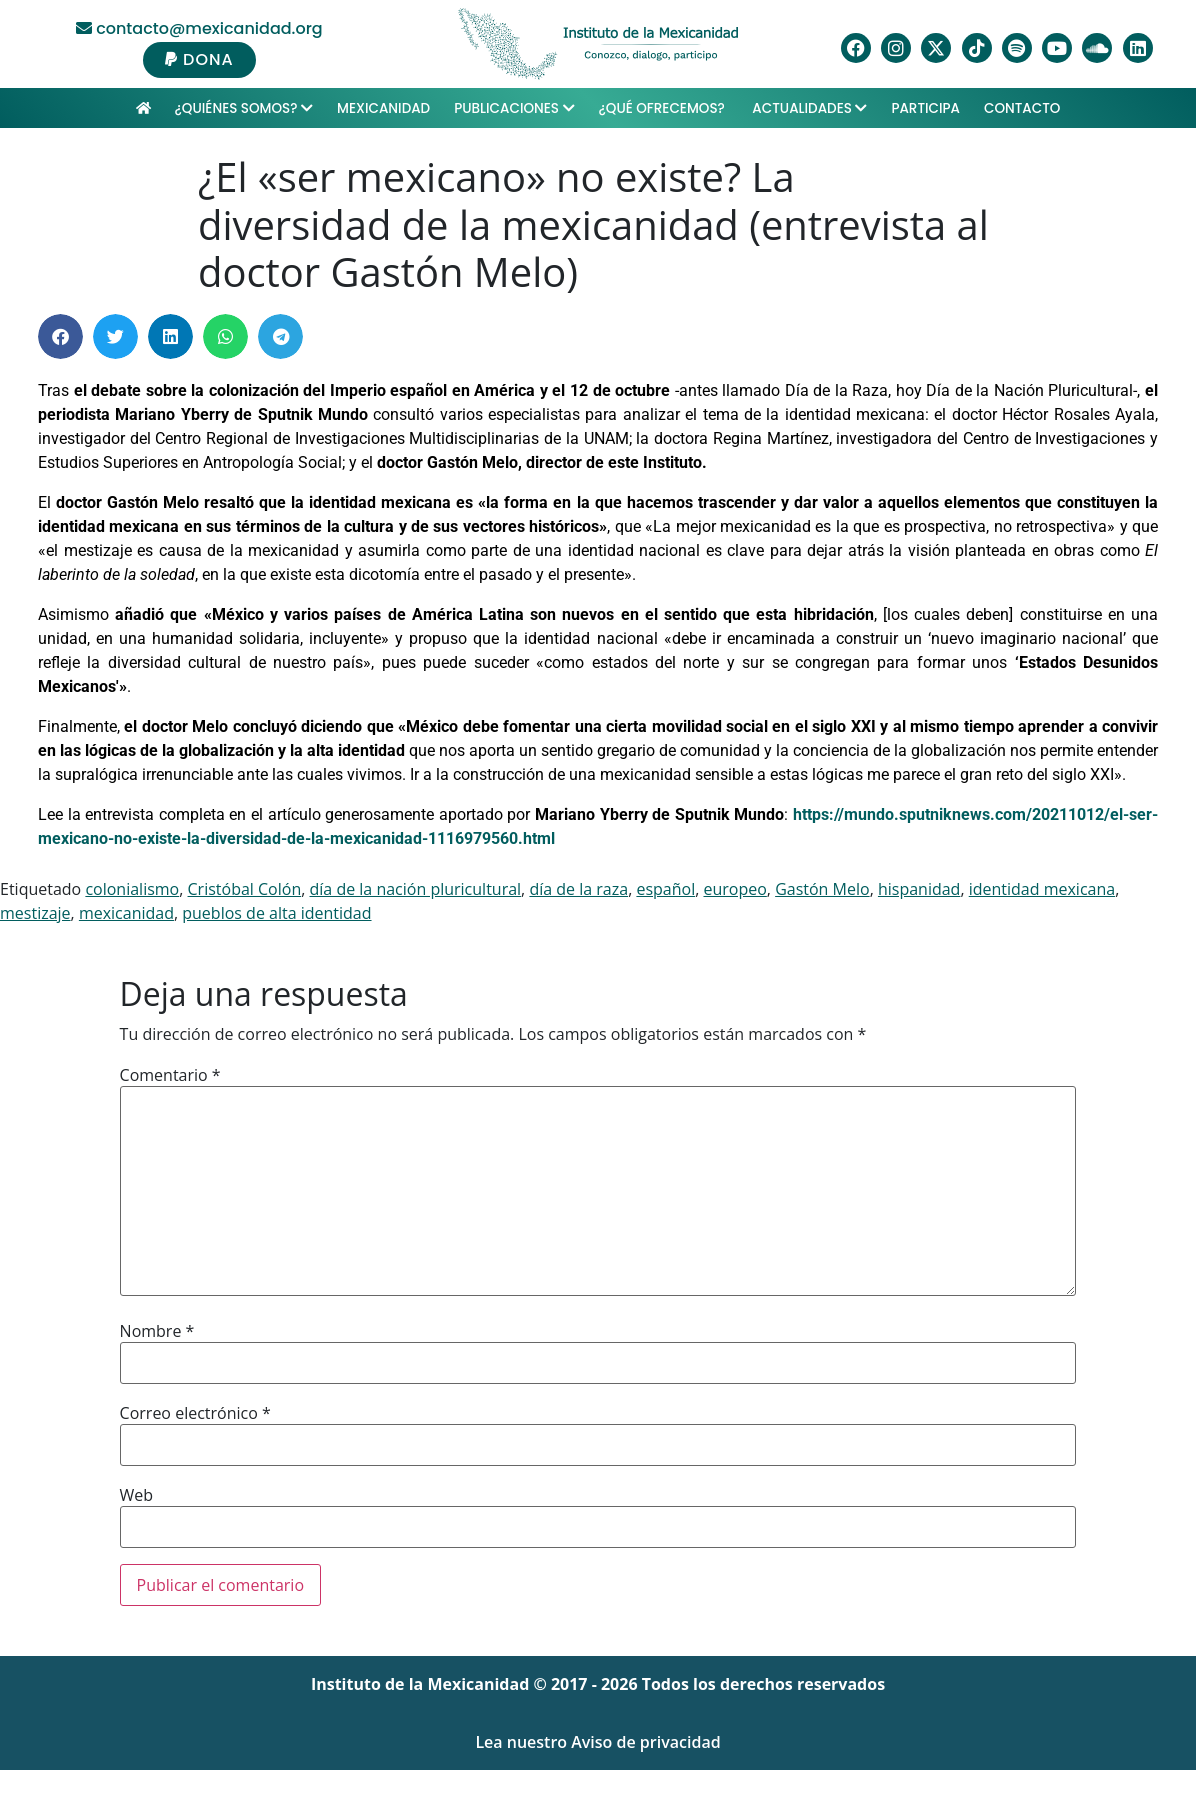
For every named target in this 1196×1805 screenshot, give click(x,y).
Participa (925, 108)
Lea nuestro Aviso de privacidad (597, 1742)
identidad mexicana (1042, 889)
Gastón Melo (822, 889)
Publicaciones (514, 108)
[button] (60, 336)
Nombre (157, 1331)
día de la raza (578, 889)
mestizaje (35, 913)
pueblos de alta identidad (276, 913)
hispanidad (919, 889)
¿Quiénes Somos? (244, 108)
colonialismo (132, 889)
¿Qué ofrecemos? (664, 108)
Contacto (1022, 108)
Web (137, 1495)
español (665, 889)
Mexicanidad (383, 108)
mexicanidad (126, 913)
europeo (734, 889)
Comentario (170, 1075)
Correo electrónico (195, 1413)
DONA (199, 59)
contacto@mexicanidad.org (199, 28)
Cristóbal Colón (245, 889)
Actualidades (809, 108)
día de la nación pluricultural (416, 889)
